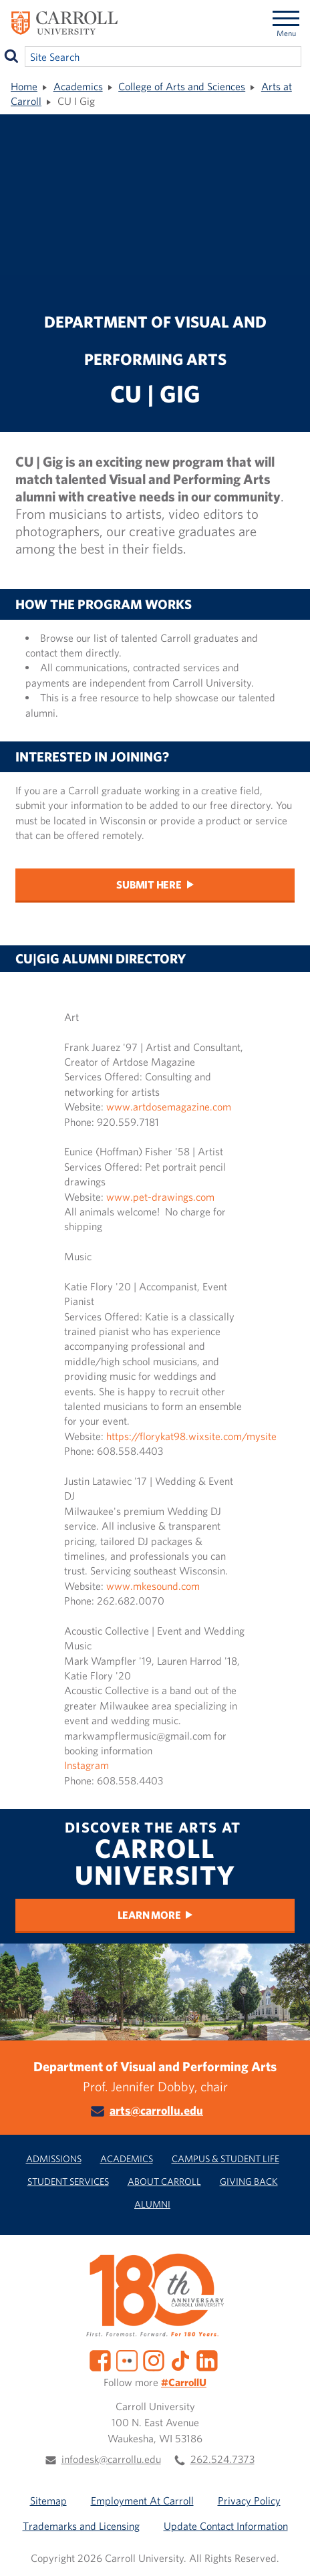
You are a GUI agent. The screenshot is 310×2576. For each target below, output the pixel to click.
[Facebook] (100, 2359)
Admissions (54, 2158)
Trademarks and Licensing (81, 2526)
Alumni (152, 2204)
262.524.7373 (222, 2459)
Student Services (68, 2181)
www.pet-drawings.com (160, 1197)
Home (24, 86)
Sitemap (48, 2500)
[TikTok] (180, 2359)
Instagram (86, 1765)
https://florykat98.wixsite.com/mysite (190, 1436)
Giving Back (249, 2181)
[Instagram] (153, 2359)
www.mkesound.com (154, 1586)
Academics (78, 86)
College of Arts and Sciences (181, 86)
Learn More (149, 1915)
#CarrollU (183, 2382)
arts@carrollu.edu (156, 2110)
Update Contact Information (226, 2526)
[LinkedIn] (207, 2359)
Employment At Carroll (142, 2500)
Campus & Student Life (225, 2158)
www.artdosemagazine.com (168, 1106)
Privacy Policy (249, 2500)
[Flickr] (127, 2359)
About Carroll (164, 2181)
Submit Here (148, 885)
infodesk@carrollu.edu (111, 2459)
